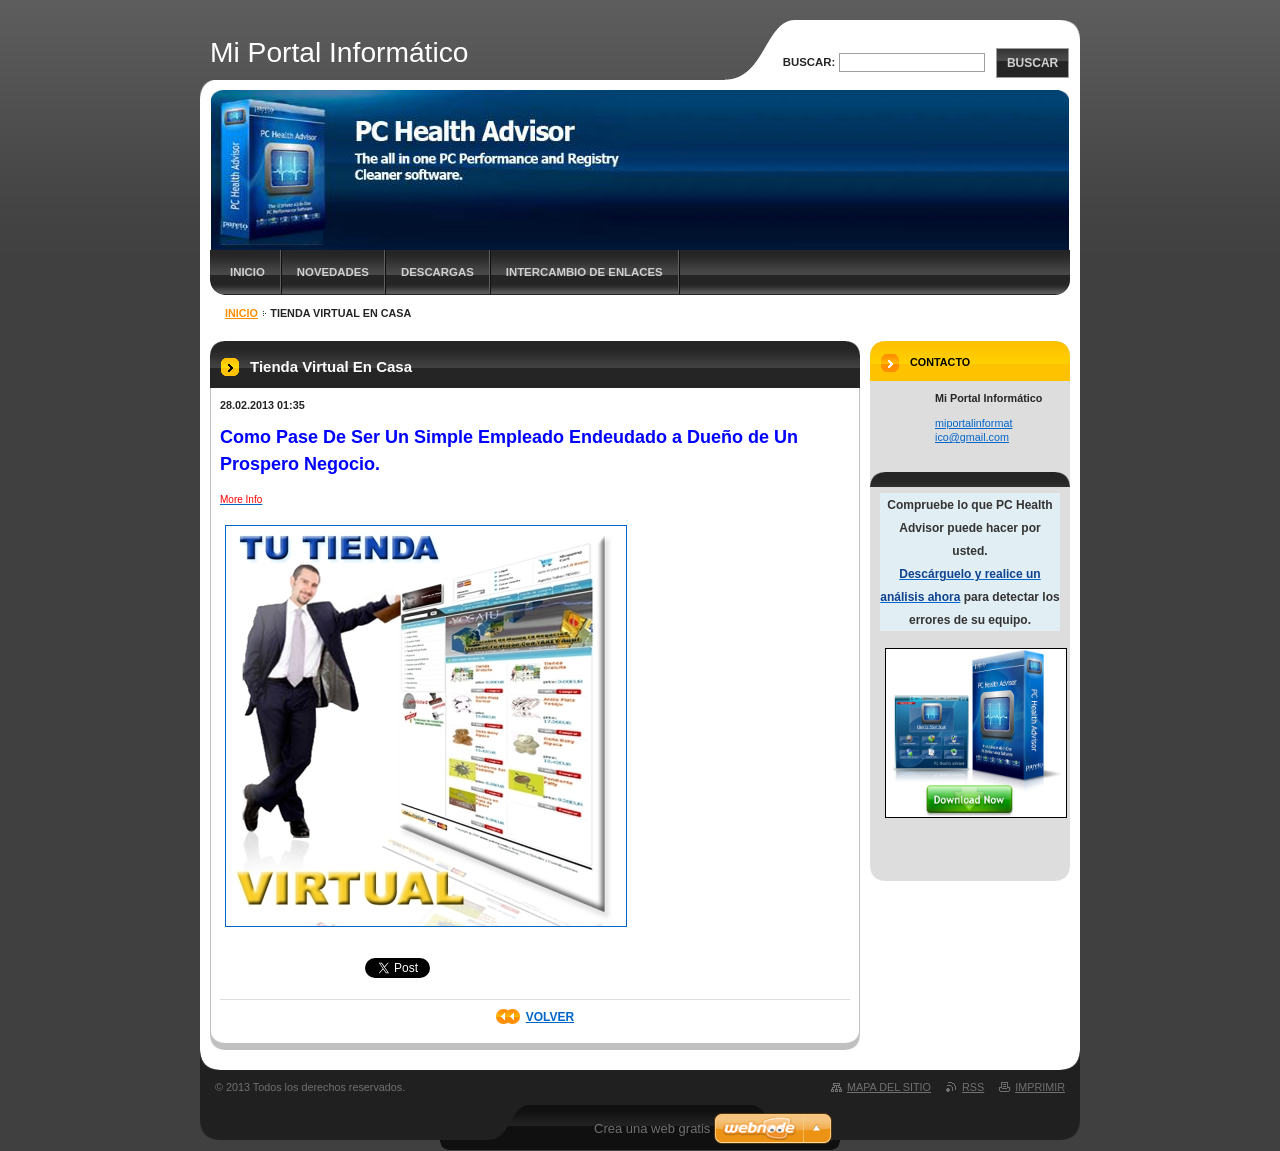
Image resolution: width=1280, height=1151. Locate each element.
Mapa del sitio (889, 1087)
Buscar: (809, 62)
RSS (973, 1087)
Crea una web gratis (652, 1128)
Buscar (1032, 63)
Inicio (247, 272)
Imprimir (1040, 1087)
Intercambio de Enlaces (584, 272)
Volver (550, 1017)
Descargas (437, 272)
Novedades (333, 272)
